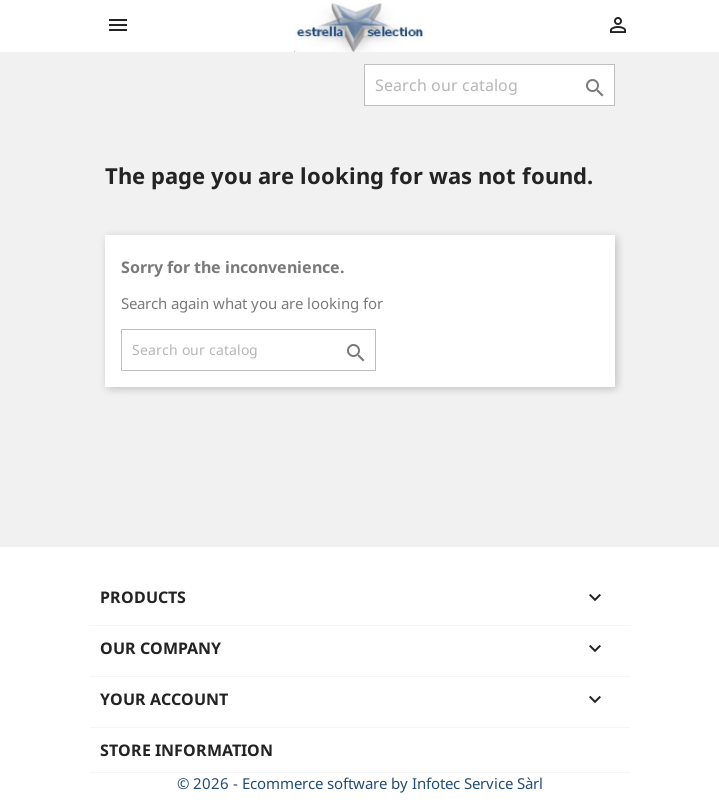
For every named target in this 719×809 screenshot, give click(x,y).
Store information (186, 750)
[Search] (489, 85)
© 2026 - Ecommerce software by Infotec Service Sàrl (360, 783)
